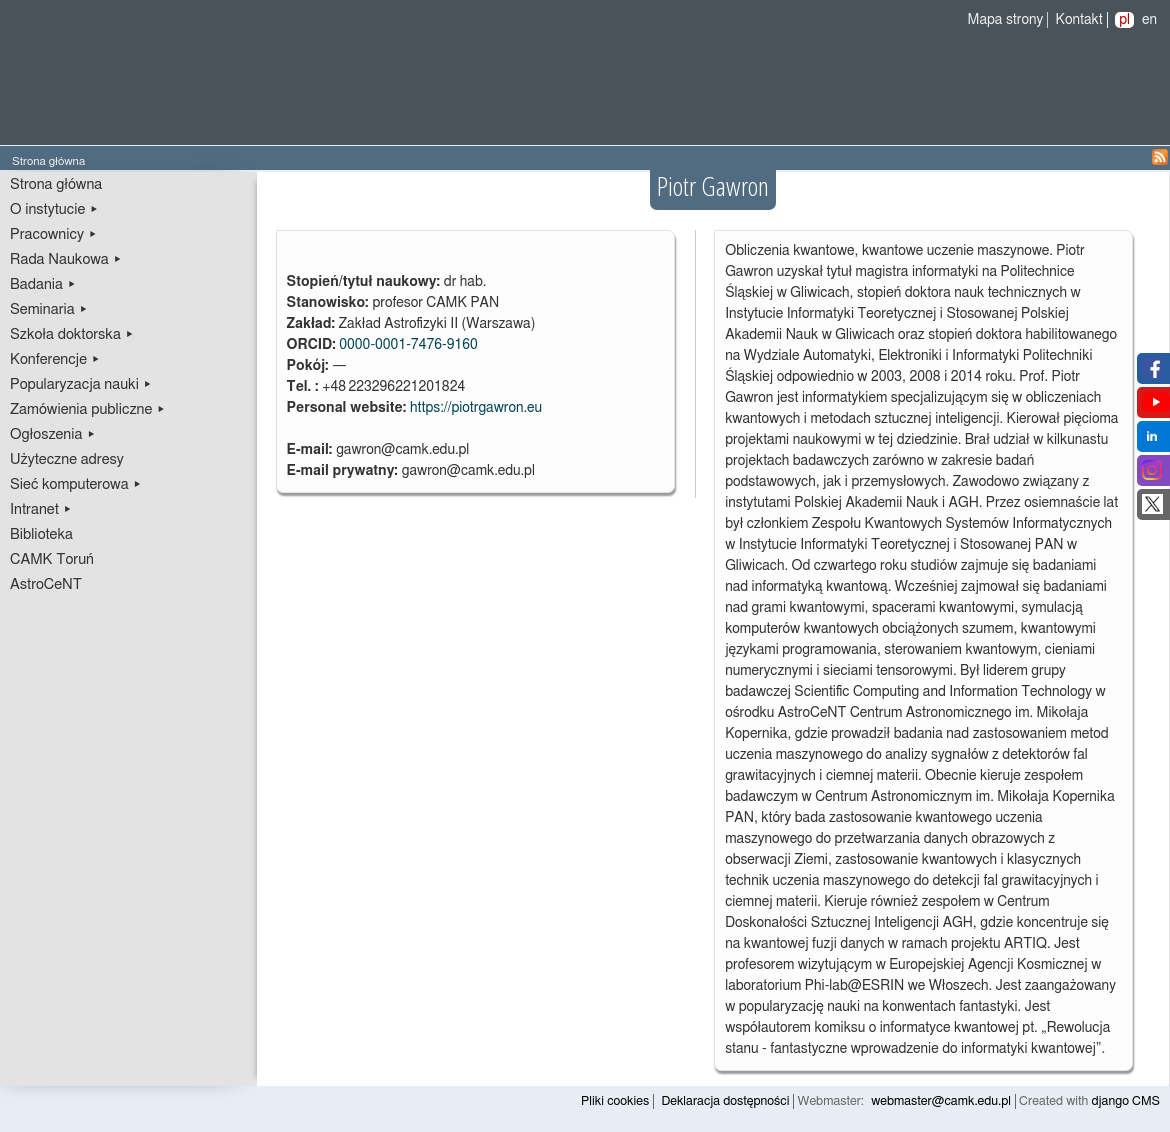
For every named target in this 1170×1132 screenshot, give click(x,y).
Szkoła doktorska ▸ (72, 334)
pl (1124, 20)
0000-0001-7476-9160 (408, 345)
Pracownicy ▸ (53, 234)
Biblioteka (41, 534)
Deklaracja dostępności (725, 1101)
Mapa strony (1006, 20)
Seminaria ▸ (49, 309)
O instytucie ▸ (54, 209)
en (1149, 20)
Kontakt (1079, 20)
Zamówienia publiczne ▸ (88, 409)
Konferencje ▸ (55, 359)
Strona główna (56, 184)
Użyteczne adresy (67, 459)
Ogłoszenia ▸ (53, 434)
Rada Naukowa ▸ (66, 259)
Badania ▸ (43, 284)
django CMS (1126, 1101)
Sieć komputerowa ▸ (76, 484)
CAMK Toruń (52, 559)
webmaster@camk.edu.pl (941, 1101)
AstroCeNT (46, 584)
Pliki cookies (615, 1101)
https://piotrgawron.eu (476, 408)
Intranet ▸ (41, 509)
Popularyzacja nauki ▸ (81, 384)
